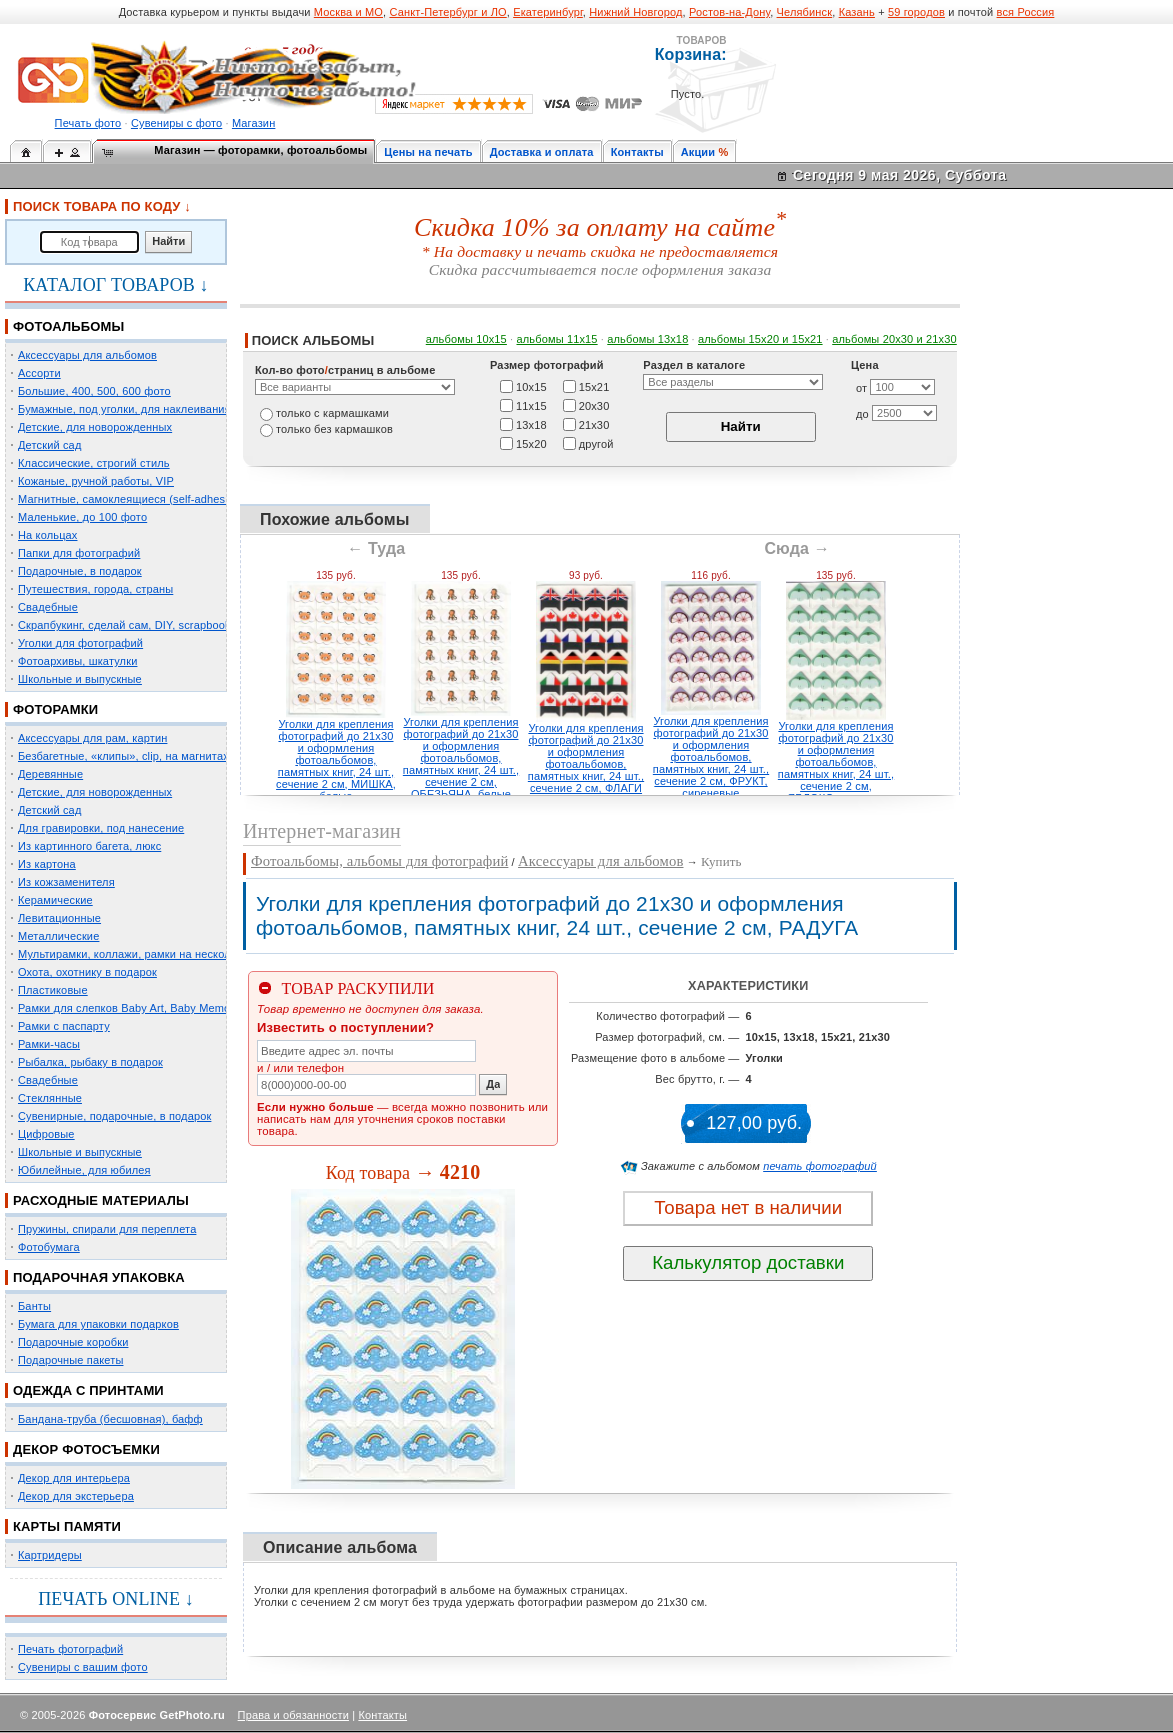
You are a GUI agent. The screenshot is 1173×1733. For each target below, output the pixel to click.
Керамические (55, 900)
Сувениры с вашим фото (83, 1667)
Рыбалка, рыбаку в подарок (90, 1062)
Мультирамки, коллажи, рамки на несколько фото (148, 954)
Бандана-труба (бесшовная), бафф (110, 1419)
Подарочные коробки (73, 1342)
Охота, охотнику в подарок (87, 972)
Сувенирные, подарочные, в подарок (114, 1116)
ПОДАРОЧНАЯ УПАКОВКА (99, 1277)
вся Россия (1026, 12)
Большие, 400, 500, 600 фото (94, 391)
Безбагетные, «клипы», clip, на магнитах (123, 756)
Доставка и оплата (542, 152)
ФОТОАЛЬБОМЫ (68, 326)
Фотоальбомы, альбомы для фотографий (379, 861)
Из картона (47, 864)
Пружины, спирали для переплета (107, 1229)
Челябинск (805, 12)
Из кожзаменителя (66, 882)
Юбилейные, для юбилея (84, 1170)
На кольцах (48, 535)
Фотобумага (49, 1247)
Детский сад (49, 445)
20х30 (594, 405)
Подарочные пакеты (70, 1360)
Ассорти (39, 373)
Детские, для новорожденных (95, 427)
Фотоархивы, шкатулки (77, 661)
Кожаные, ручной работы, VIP (96, 481)
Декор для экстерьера (76, 1496)
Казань (857, 12)
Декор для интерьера (74, 1478)
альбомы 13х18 (647, 339)
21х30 (594, 424)
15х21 (594, 386)
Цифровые (46, 1134)
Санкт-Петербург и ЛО (447, 12)
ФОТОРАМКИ (55, 709)
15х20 (531, 443)
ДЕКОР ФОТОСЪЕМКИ (86, 1449)
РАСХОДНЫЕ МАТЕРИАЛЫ (101, 1200)
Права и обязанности (293, 1715)
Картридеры (50, 1555)
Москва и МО (348, 12)
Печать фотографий (70, 1649)
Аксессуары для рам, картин (92, 738)
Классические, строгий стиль (94, 463)
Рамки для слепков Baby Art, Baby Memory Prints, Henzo (164, 1008)
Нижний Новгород (635, 12)
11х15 (531, 405)
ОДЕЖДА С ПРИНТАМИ (88, 1390)
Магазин (253, 123)
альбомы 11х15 (557, 339)
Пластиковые (53, 990)
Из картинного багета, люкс (89, 846)
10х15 (531, 386)
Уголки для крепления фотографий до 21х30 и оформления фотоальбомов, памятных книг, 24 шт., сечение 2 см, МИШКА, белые (336, 760)
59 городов (916, 12)
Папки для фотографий (79, 553)
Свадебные (48, 607)
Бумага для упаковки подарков (98, 1324)
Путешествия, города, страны (95, 589)
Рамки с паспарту (64, 1026)
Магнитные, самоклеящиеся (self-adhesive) (131, 499)
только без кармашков (334, 429)
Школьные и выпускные (80, 679)
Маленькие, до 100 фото (82, 517)
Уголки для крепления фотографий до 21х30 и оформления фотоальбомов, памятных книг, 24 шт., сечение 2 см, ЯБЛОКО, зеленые (836, 762)
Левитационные (59, 918)
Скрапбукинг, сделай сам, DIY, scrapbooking (132, 625)
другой (596, 443)
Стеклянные (50, 1098)
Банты (34, 1306)
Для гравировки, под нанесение (101, 828)
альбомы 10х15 (466, 339)
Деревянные (50, 774)
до (862, 414)
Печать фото (88, 123)
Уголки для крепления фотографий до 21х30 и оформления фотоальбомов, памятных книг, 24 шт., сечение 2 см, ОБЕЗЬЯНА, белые (461, 758)
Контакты (637, 152)
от (861, 388)
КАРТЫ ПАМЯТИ (67, 1526)
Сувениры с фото (176, 123)
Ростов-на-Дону (729, 12)
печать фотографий (820, 1166)
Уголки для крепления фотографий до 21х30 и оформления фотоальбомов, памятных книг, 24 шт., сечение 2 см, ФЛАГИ (586, 758)
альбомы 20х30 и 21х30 (894, 339)
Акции (698, 152)
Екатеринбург (548, 12)
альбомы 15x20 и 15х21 (760, 339)
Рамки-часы (49, 1044)
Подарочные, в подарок (80, 571)
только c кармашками (332, 413)
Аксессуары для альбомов (87, 355)
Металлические (58, 936)
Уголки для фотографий (80, 643)
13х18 (531, 424)
